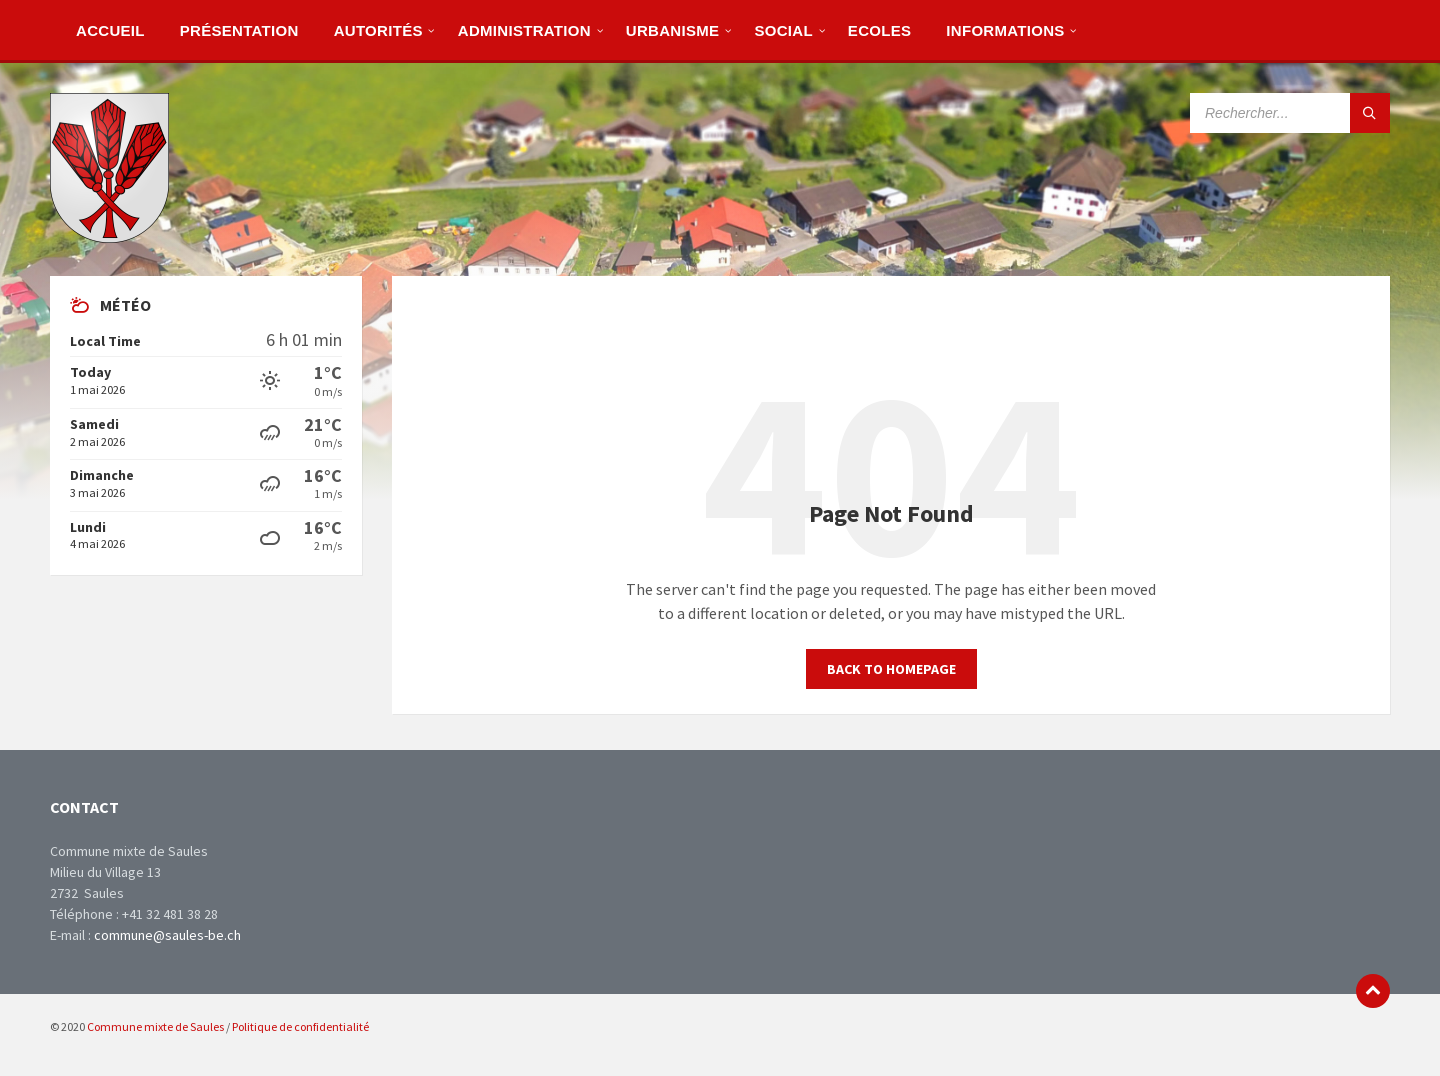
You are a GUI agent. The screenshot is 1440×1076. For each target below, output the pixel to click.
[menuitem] (110, 30)
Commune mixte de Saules (155, 1026)
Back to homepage (891, 669)
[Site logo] (109, 237)
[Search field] (1290, 113)
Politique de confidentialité (300, 1026)
